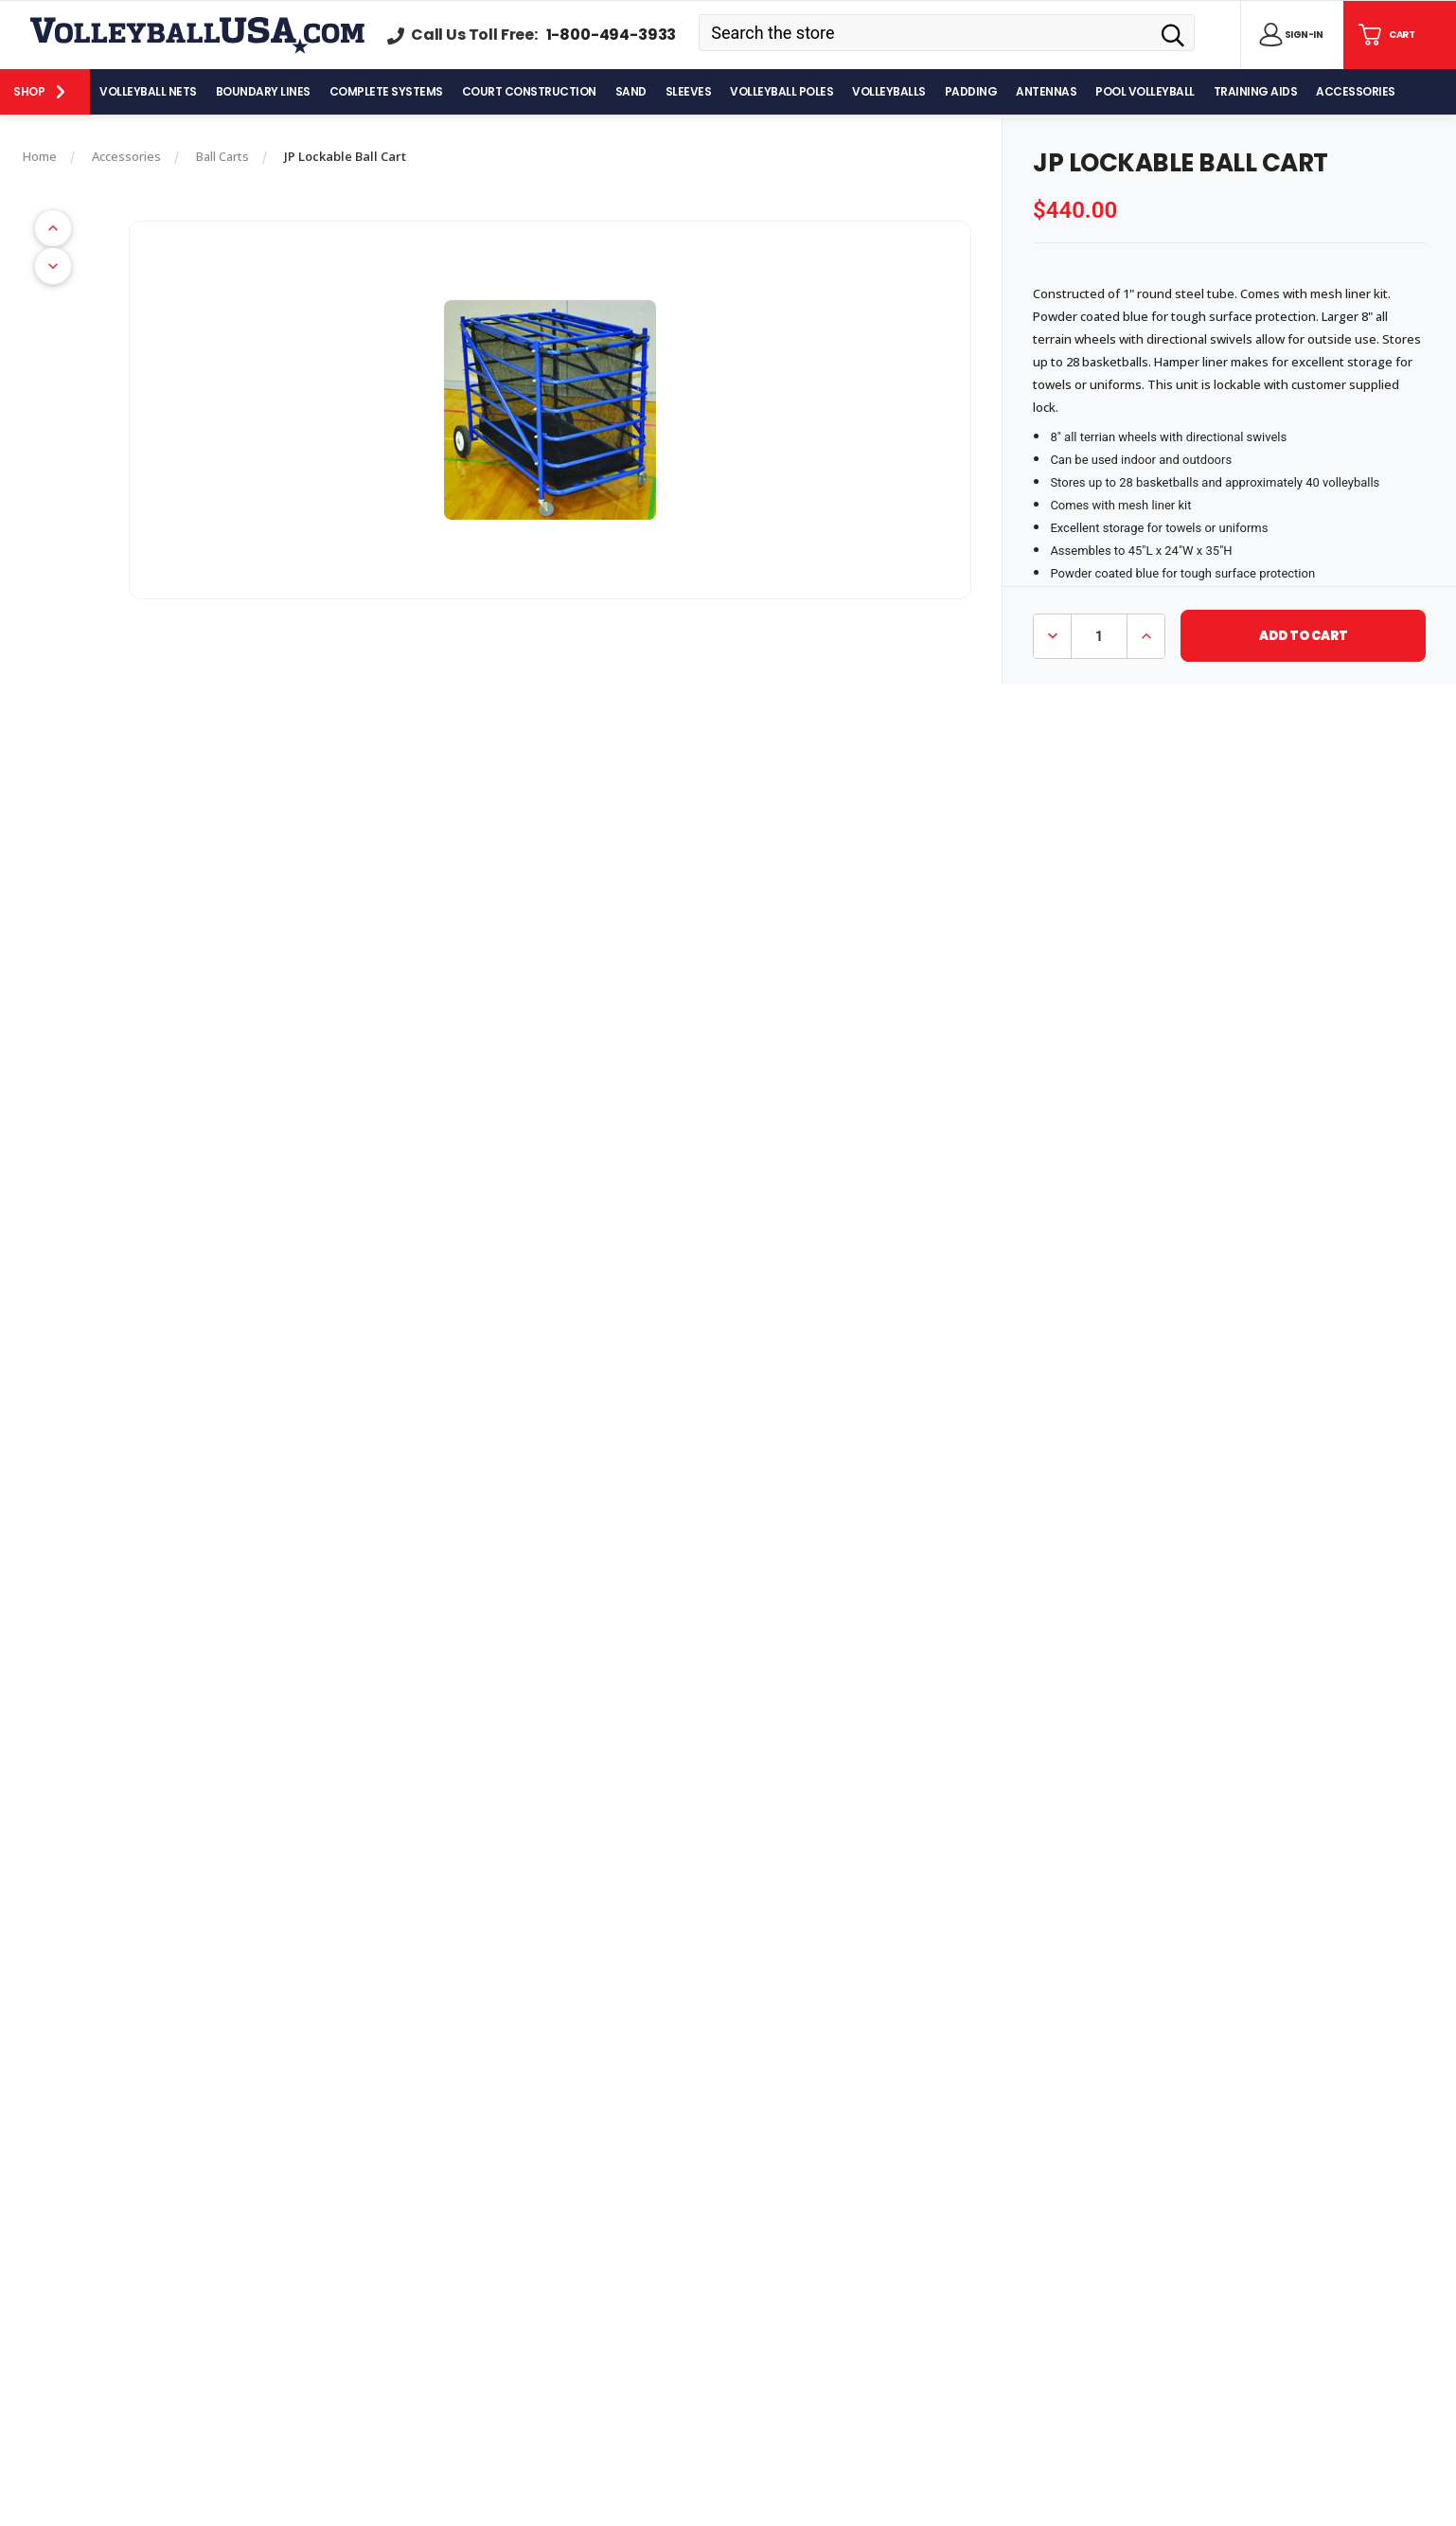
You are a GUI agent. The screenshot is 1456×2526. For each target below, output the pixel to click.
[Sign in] (1287, 35)
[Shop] (45, 92)
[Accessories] (1355, 92)
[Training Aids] (1255, 92)
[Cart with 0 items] (1384, 35)
